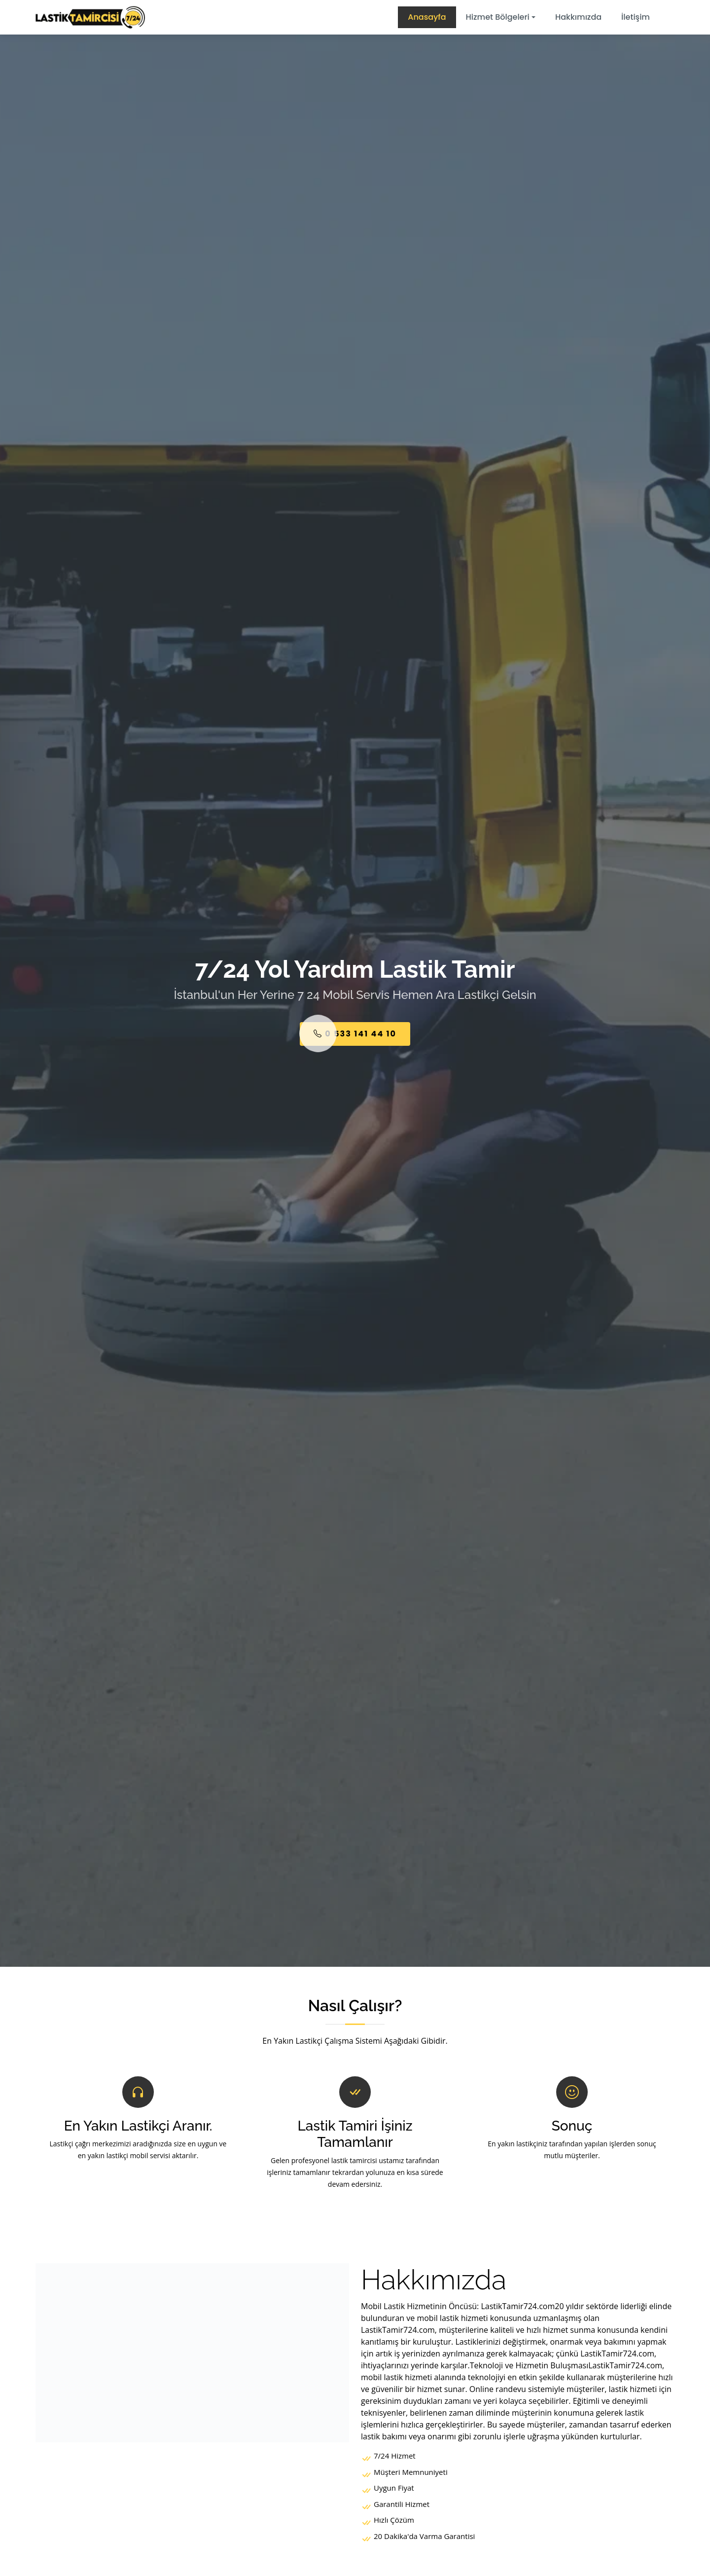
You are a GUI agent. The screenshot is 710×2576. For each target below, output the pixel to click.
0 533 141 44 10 (355, 1033)
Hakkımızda (578, 17)
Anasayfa (427, 17)
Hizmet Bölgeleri (498, 17)
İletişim (635, 17)
